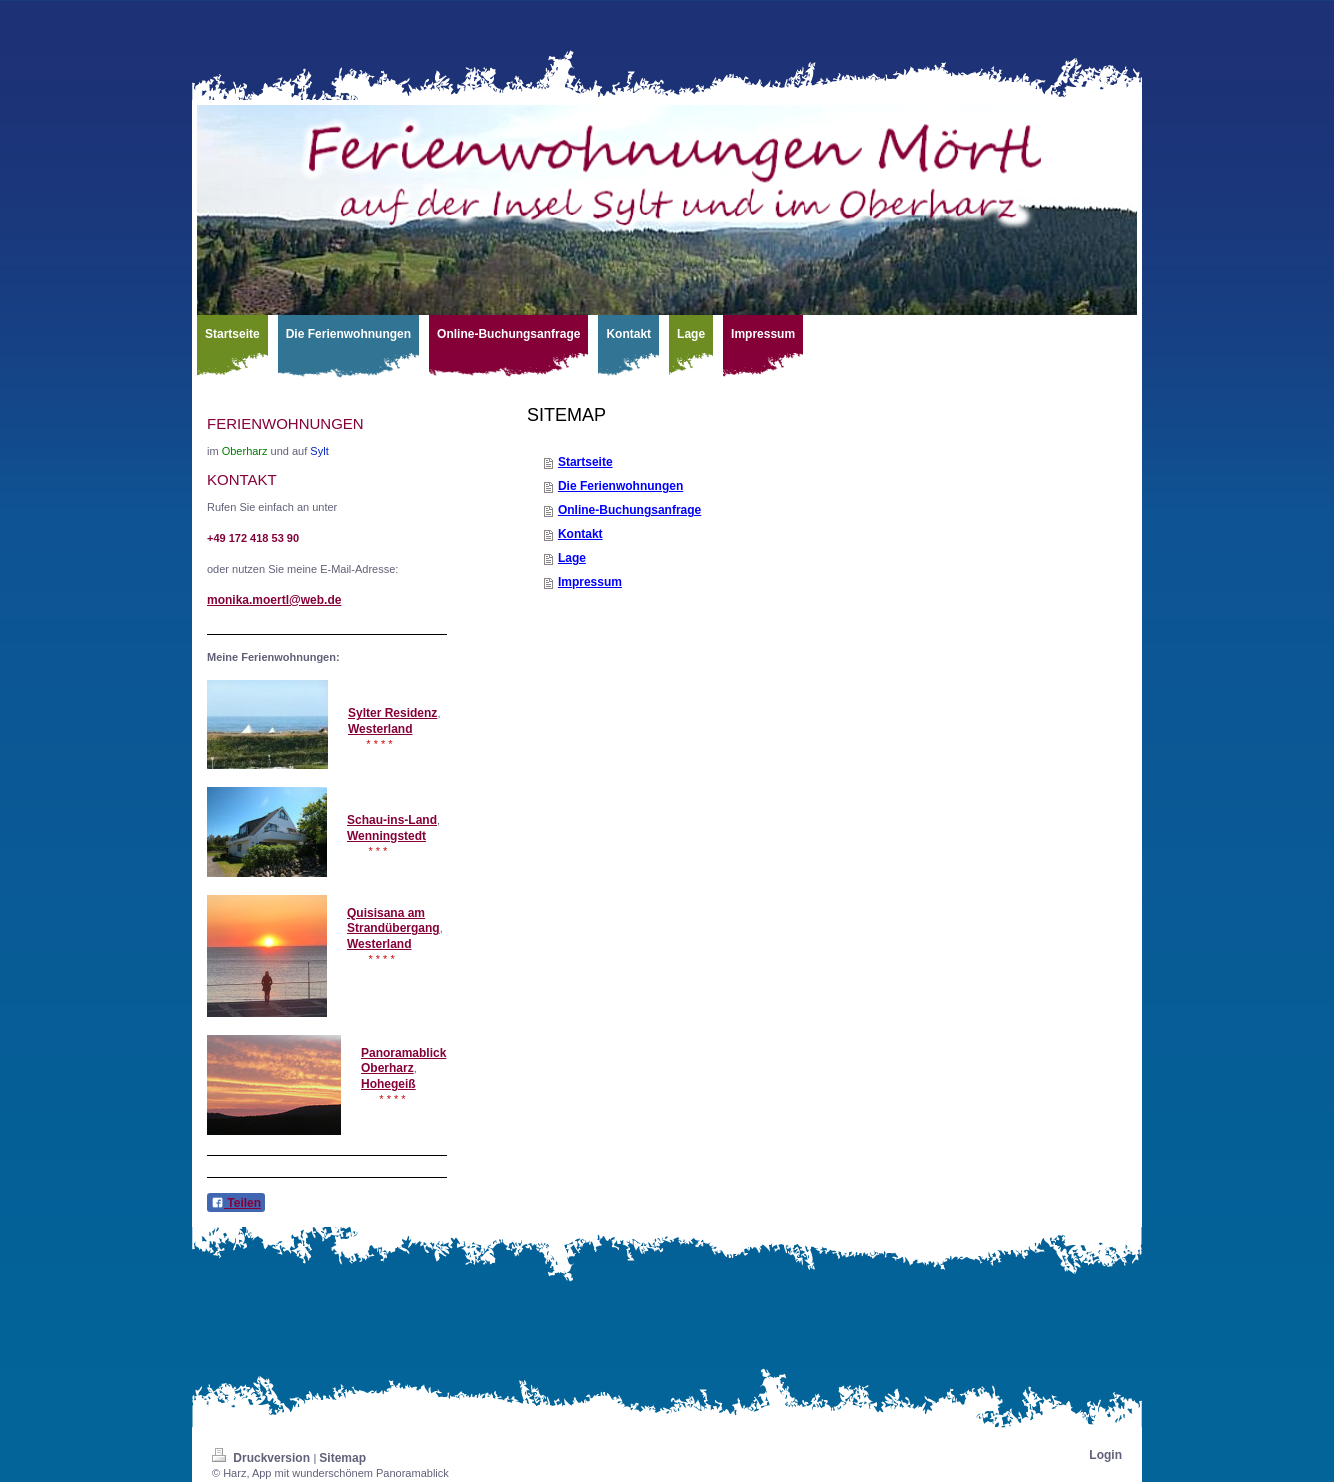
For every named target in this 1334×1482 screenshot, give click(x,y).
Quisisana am (386, 913)
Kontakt (580, 534)
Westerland (380, 729)
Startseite (585, 462)
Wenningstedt (386, 836)
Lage (572, 558)
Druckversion (262, 1458)
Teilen (236, 1203)
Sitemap (342, 1458)
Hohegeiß (388, 1084)
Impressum (590, 582)
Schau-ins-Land (392, 820)
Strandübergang (393, 928)
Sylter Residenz (392, 713)
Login (1105, 1455)
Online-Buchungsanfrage (629, 510)
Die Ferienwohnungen (620, 486)
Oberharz (387, 1068)
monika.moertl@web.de (274, 600)
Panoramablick (403, 1053)
